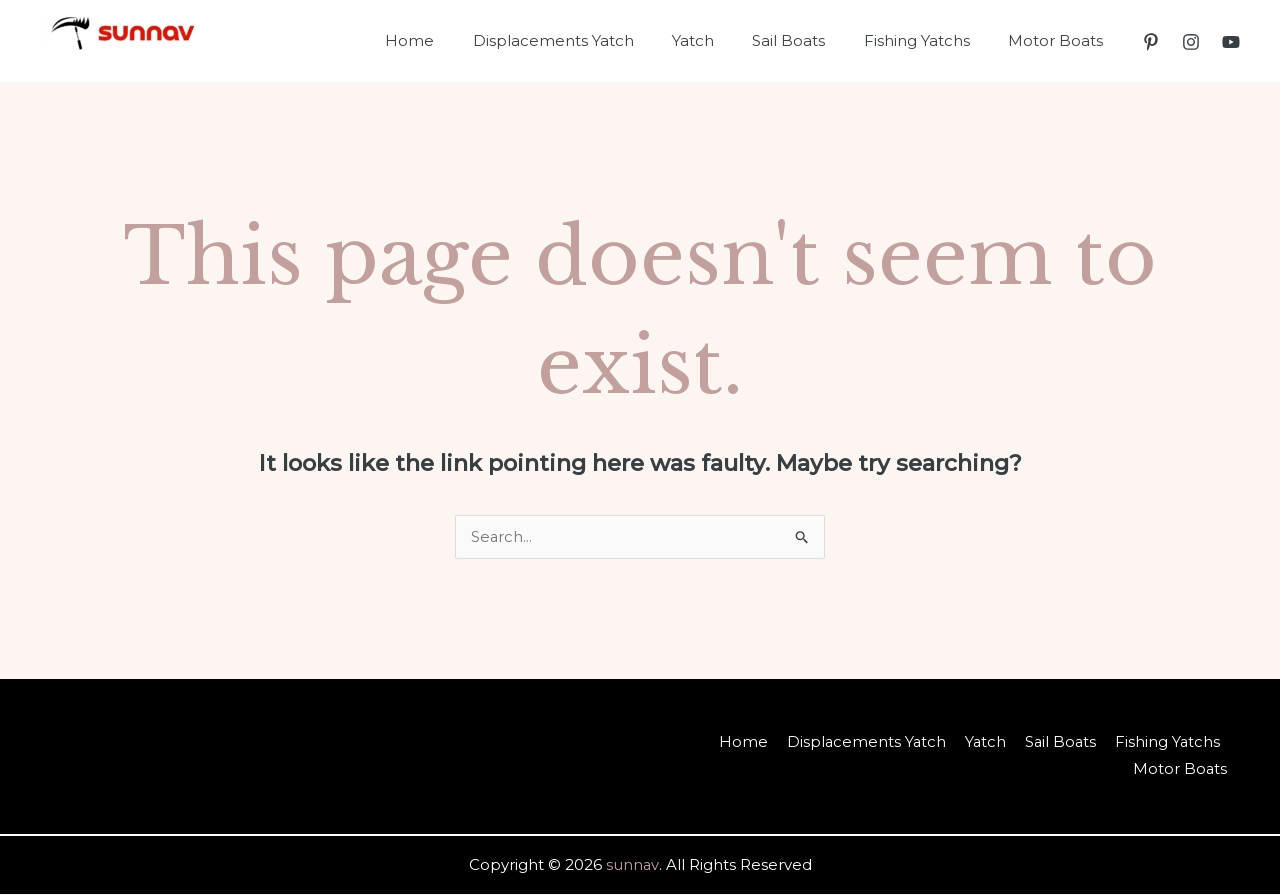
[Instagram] (1191, 42)
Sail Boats (809, 40)
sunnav (632, 865)
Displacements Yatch (590, 40)
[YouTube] (1231, 42)
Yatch (722, 40)
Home (455, 40)
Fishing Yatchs (929, 40)
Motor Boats (1059, 40)
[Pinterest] (1151, 42)
